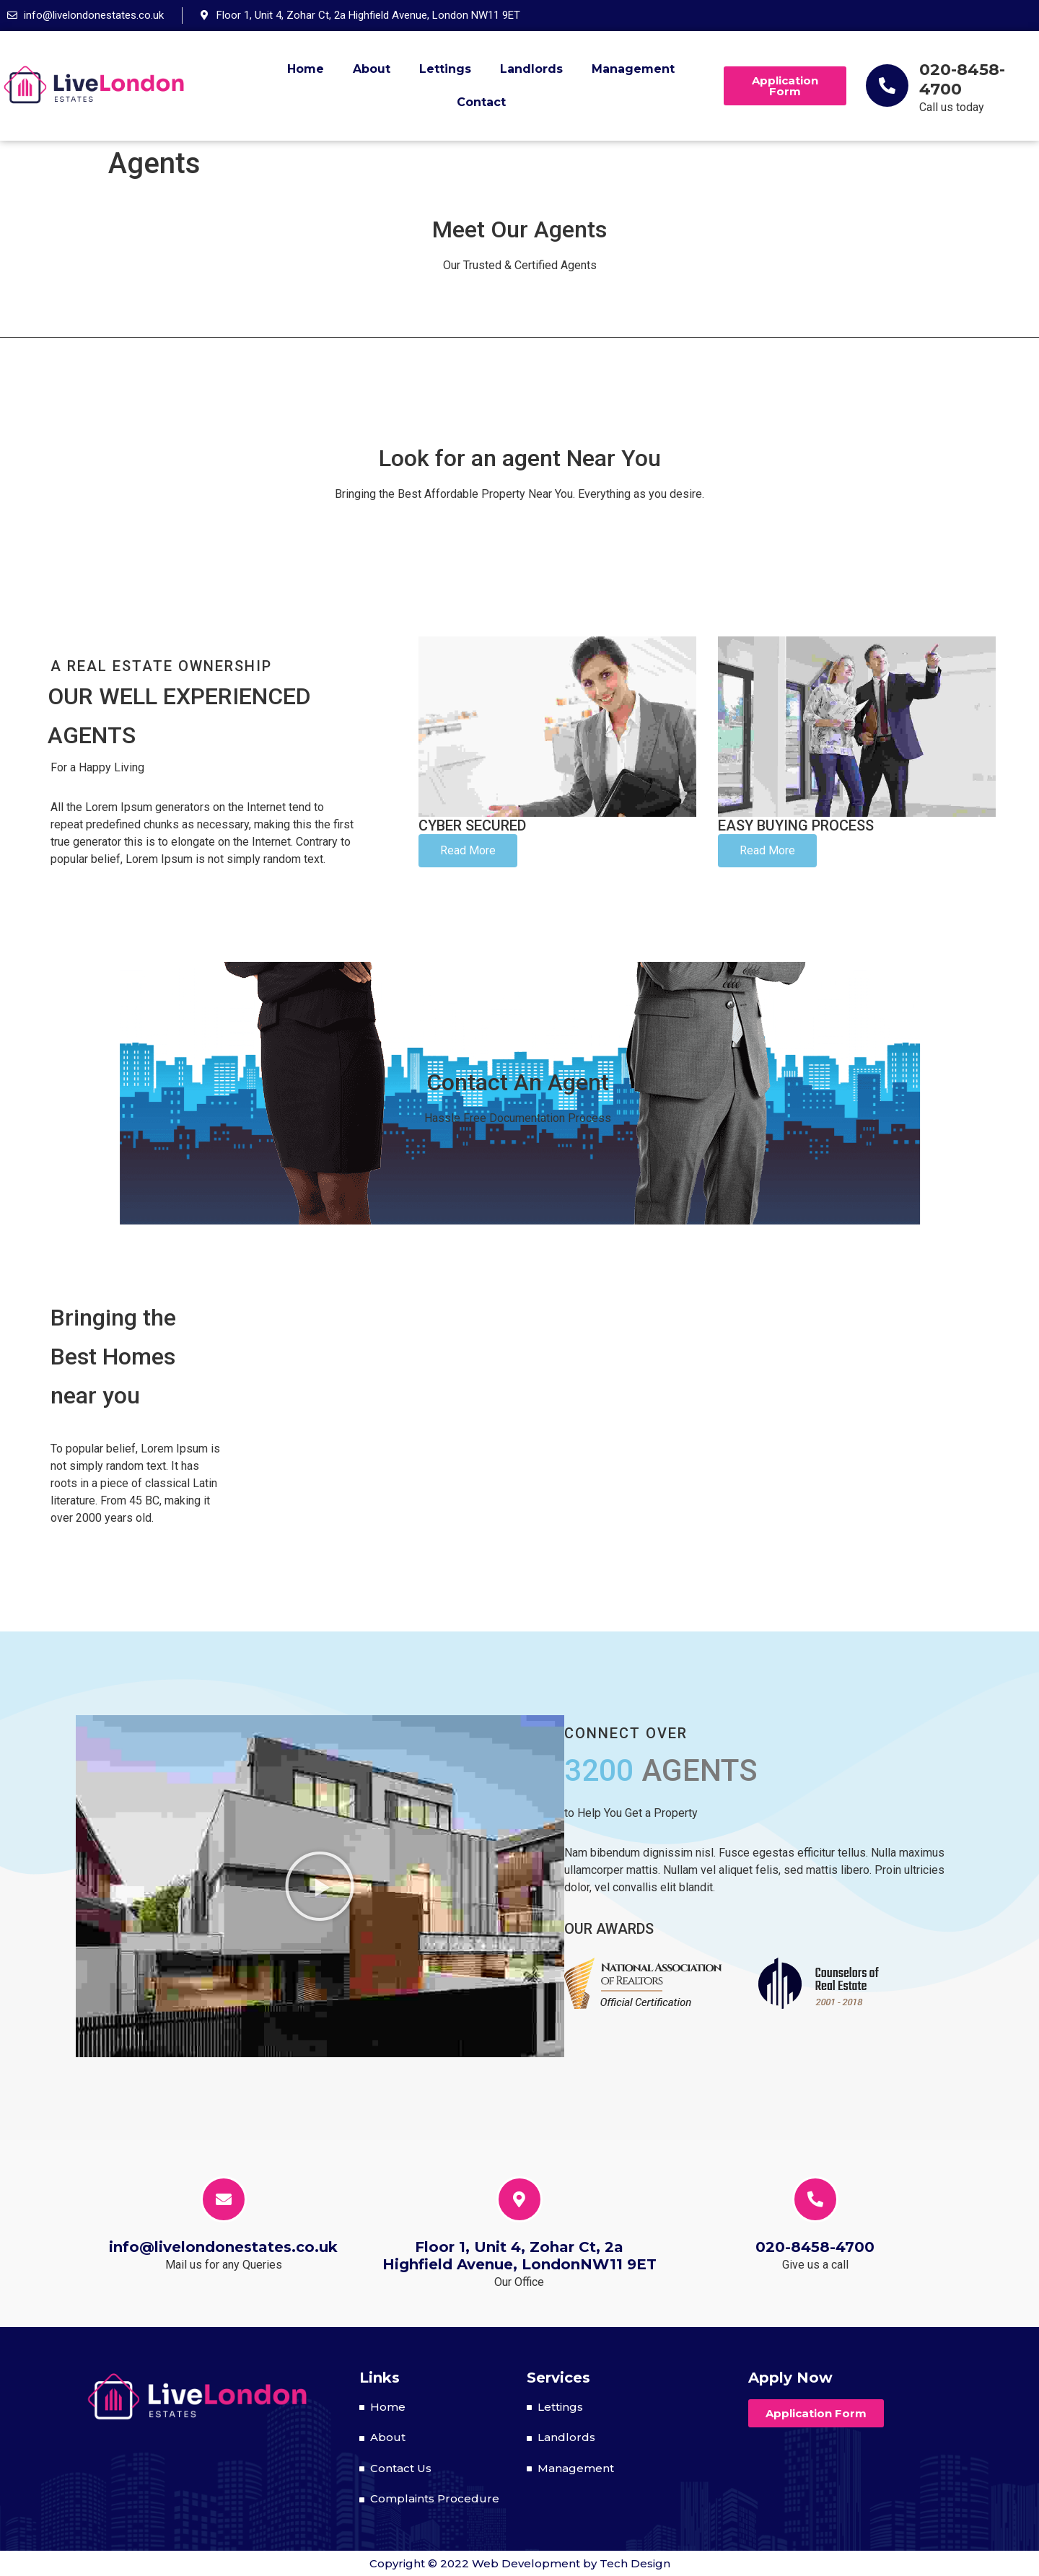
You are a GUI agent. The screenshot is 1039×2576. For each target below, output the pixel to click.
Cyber (472, 825)
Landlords (531, 69)
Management (633, 69)
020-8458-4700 (962, 79)
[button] (785, 85)
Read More (468, 850)
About (371, 69)
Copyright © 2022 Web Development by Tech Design (519, 2563)
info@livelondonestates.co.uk (223, 2247)
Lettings (445, 69)
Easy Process (796, 825)
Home (305, 69)
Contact (481, 102)
